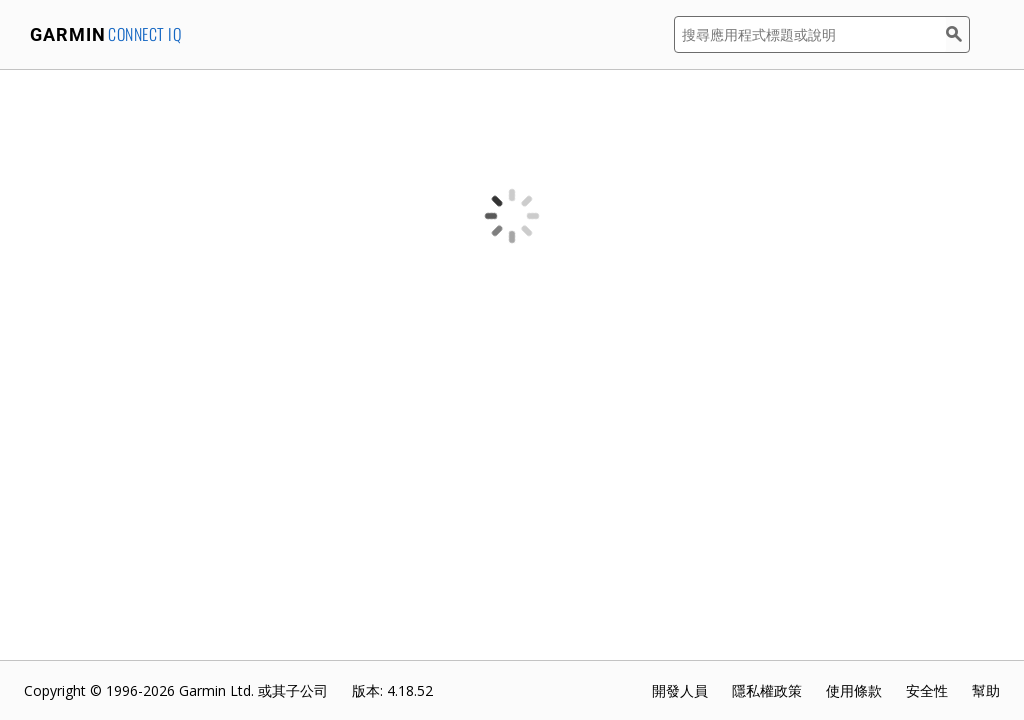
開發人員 (680, 690)
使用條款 (854, 690)
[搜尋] (958, 34)
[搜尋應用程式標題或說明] (810, 34)
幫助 (986, 690)
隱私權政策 (767, 690)
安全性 (927, 690)
